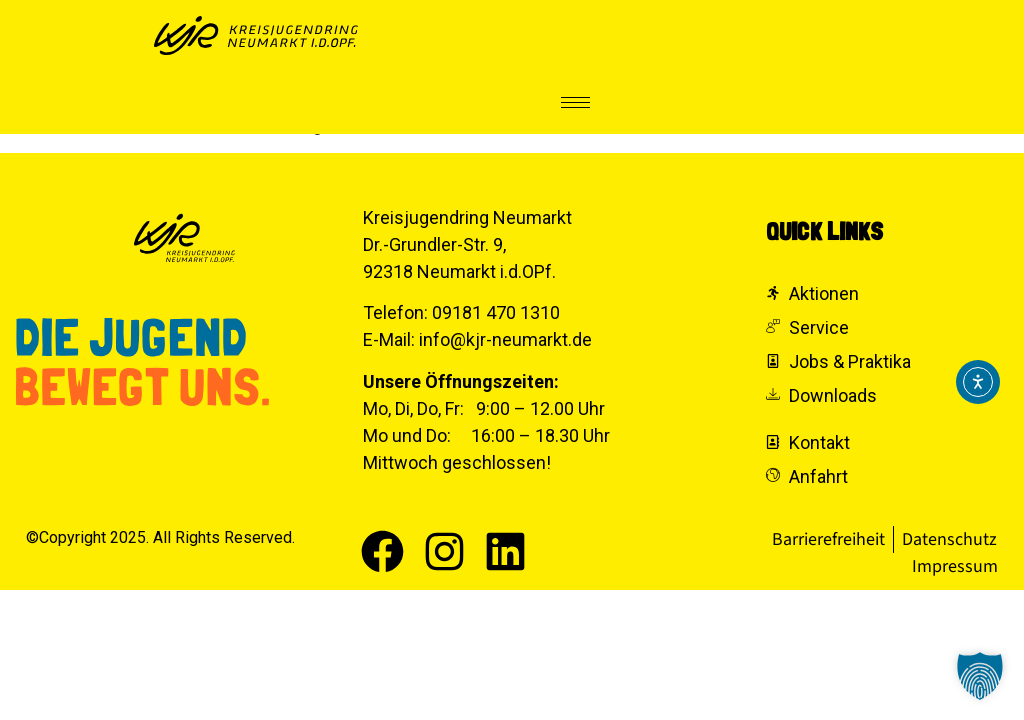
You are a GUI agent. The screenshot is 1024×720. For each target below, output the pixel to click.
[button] (980, 676)
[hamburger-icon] (575, 102)
